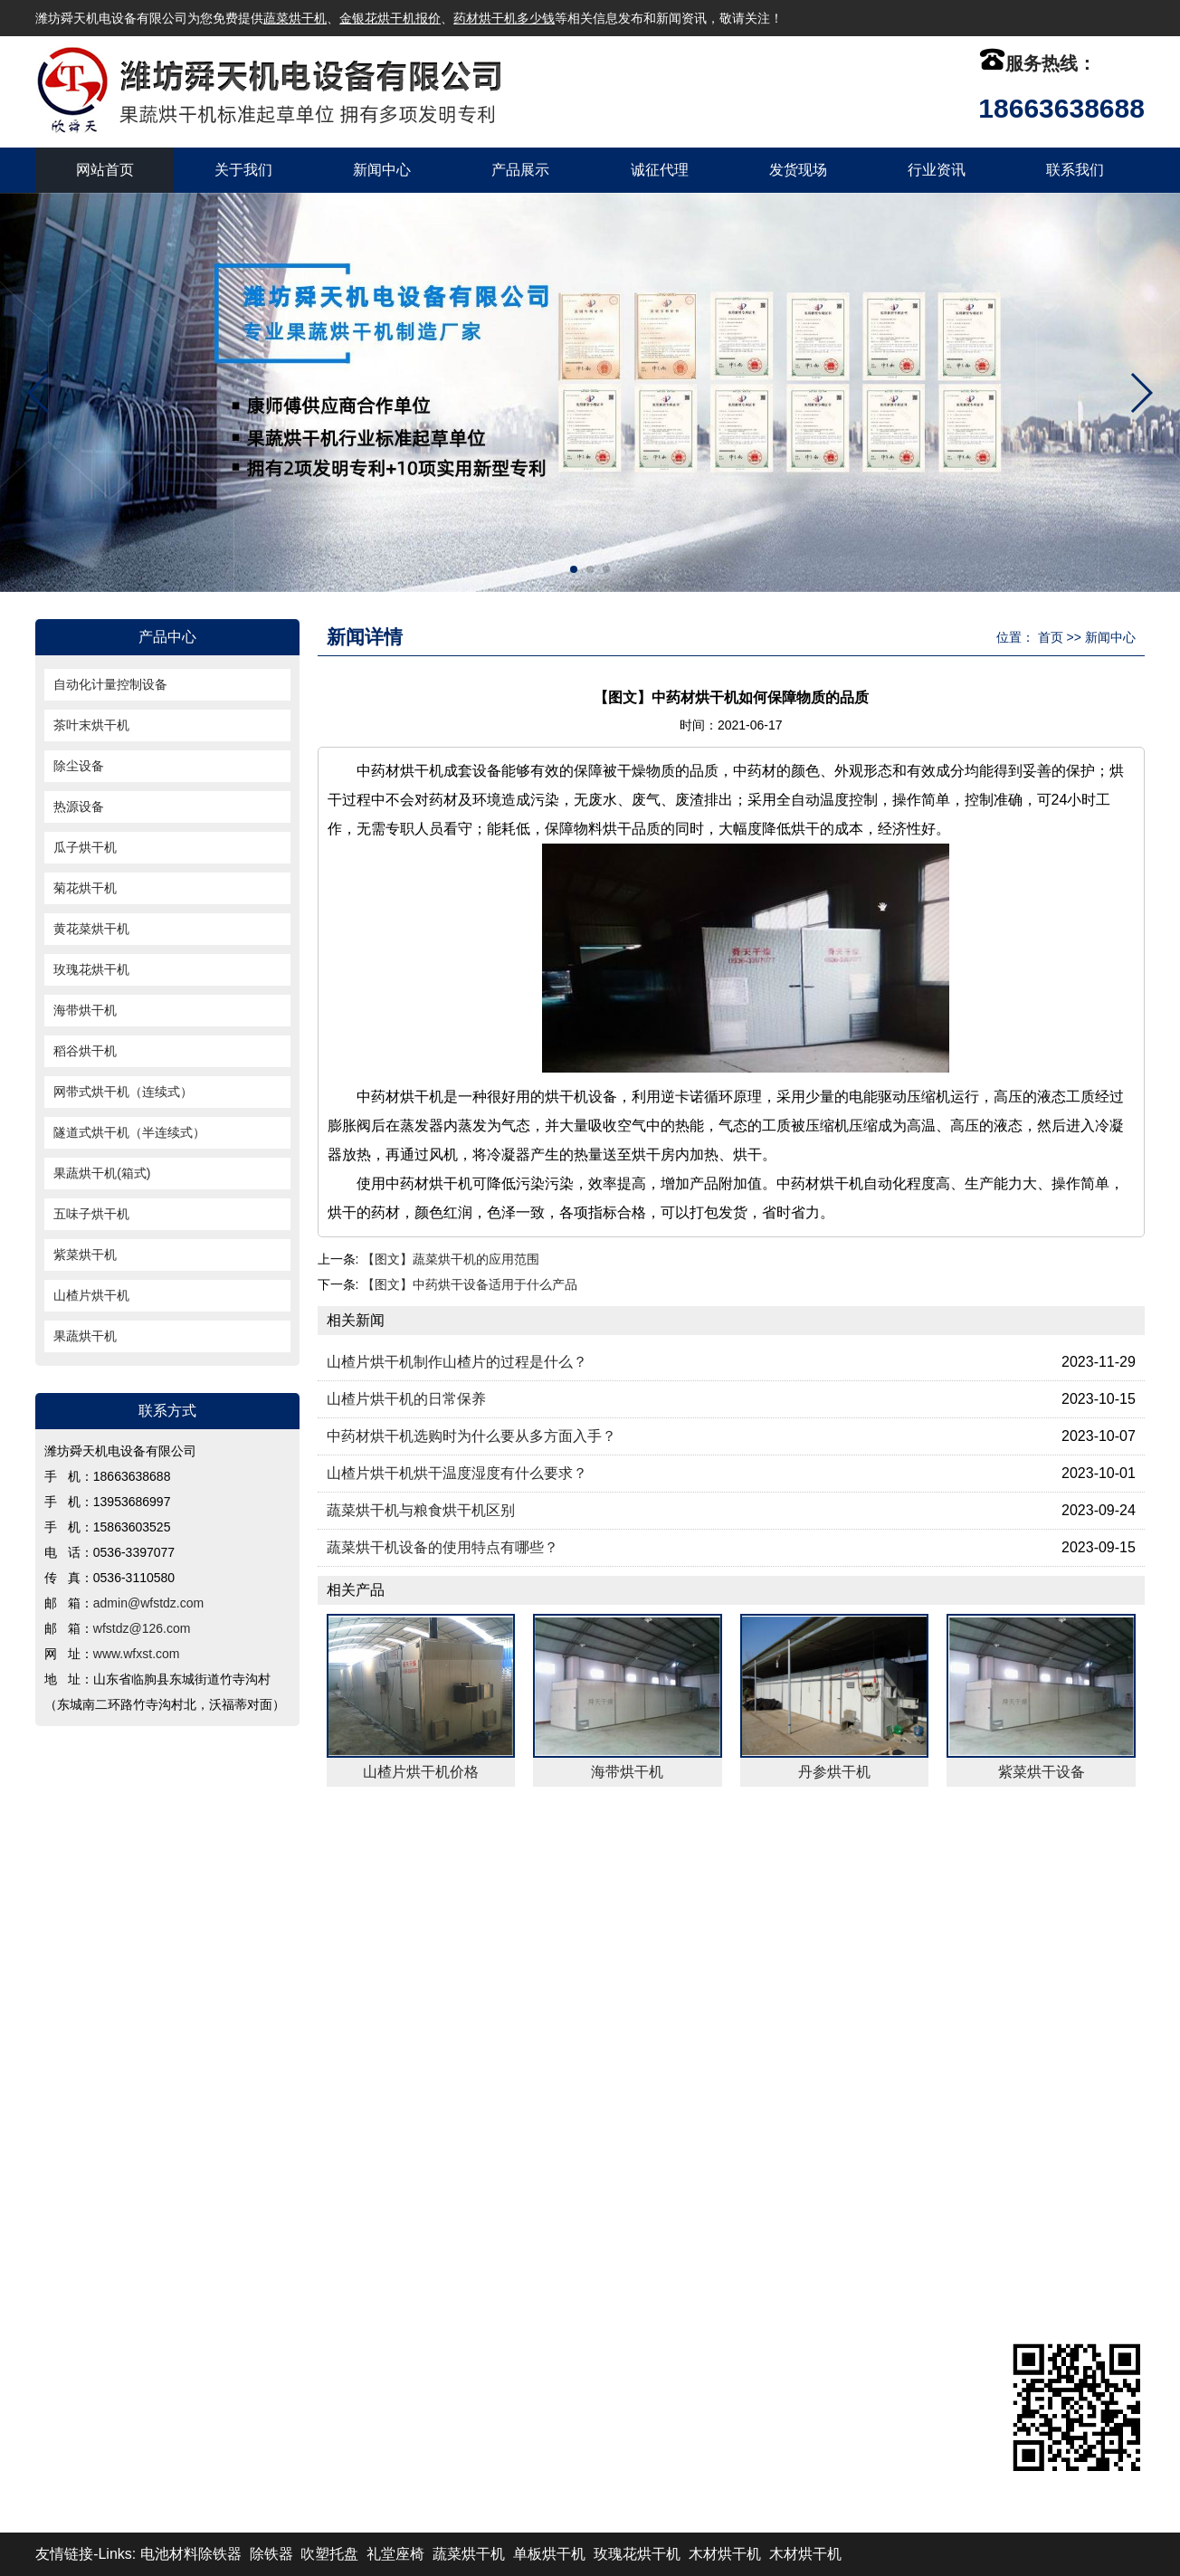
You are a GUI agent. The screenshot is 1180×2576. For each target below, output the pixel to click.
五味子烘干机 (91, 1214)
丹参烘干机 (834, 1771)
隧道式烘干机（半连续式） (129, 1132)
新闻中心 (382, 169)
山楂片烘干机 (91, 1295)
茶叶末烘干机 (91, 725)
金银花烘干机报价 (390, 18)
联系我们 (1075, 169)
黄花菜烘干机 (91, 928)
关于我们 (243, 169)
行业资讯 (937, 169)
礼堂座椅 (395, 2554)
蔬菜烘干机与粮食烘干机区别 (421, 1510)
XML (978, 1864)
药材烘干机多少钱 (504, 18)
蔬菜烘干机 (295, 18)
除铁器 (271, 2554)
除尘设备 (78, 765)
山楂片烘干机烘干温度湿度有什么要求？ (457, 1473)
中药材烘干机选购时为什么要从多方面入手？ (471, 1436)
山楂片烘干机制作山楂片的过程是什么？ (457, 1361)
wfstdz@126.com (142, 1628)
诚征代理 (660, 169)
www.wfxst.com (136, 1653)
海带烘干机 (85, 1010)
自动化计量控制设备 (110, 684)
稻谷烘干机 (85, 1051)
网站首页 (105, 169)
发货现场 (798, 169)
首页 (1050, 637)
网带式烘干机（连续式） (123, 1091)
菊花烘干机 (85, 888)
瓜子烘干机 (85, 847)
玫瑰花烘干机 (91, 969)
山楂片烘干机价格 (421, 1771)
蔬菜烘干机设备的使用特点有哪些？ (442, 1547)
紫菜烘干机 (85, 1254)
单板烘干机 (549, 2554)
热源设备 (78, 806)
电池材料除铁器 (191, 2554)
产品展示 (520, 169)
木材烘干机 (725, 2554)
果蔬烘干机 (85, 1336)
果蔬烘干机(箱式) (101, 1173)
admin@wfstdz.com (148, 1603)
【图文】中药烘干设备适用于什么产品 (469, 1284)
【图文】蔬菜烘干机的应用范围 (450, 1259)
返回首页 (89, 1864)
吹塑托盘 (329, 2554)
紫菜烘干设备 (1041, 1771)
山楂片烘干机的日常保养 (406, 1399)
